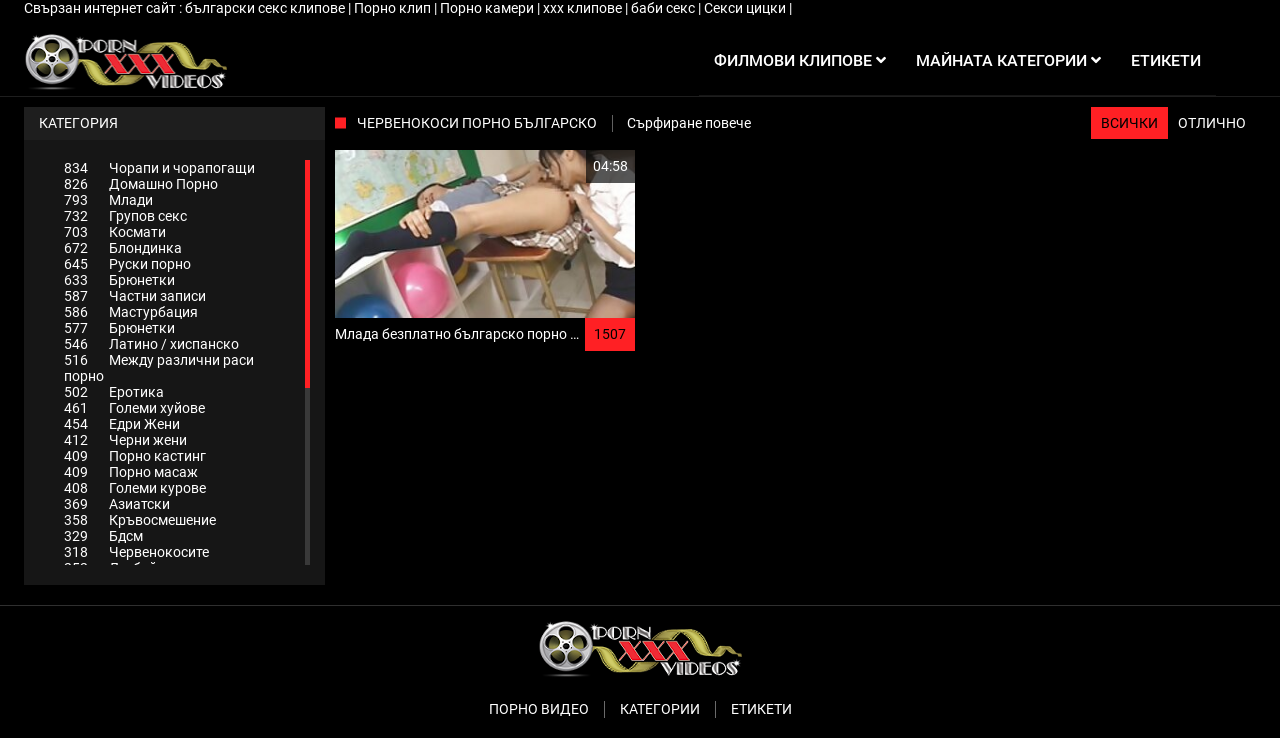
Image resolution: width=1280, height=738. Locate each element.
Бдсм (103, 536)
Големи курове (135, 488)
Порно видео (539, 709)
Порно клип (394, 8)
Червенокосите (136, 552)
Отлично (1212, 123)
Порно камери (488, 8)
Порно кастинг (135, 456)
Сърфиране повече (689, 123)
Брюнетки (119, 280)
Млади (108, 200)
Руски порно (127, 264)
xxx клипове (584, 8)
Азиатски (117, 504)
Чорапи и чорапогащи (159, 168)
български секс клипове (266, 8)
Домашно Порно (141, 184)
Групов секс (125, 216)
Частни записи (135, 296)
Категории (660, 709)
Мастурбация (131, 312)
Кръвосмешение (140, 520)
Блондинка (123, 248)
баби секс (664, 8)
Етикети (761, 709)
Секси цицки (746, 8)
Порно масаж (131, 472)
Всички (1129, 123)
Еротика (114, 392)
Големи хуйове (134, 408)
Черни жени (125, 440)
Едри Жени (122, 424)
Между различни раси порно (159, 368)
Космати (115, 232)
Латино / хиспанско (151, 344)
